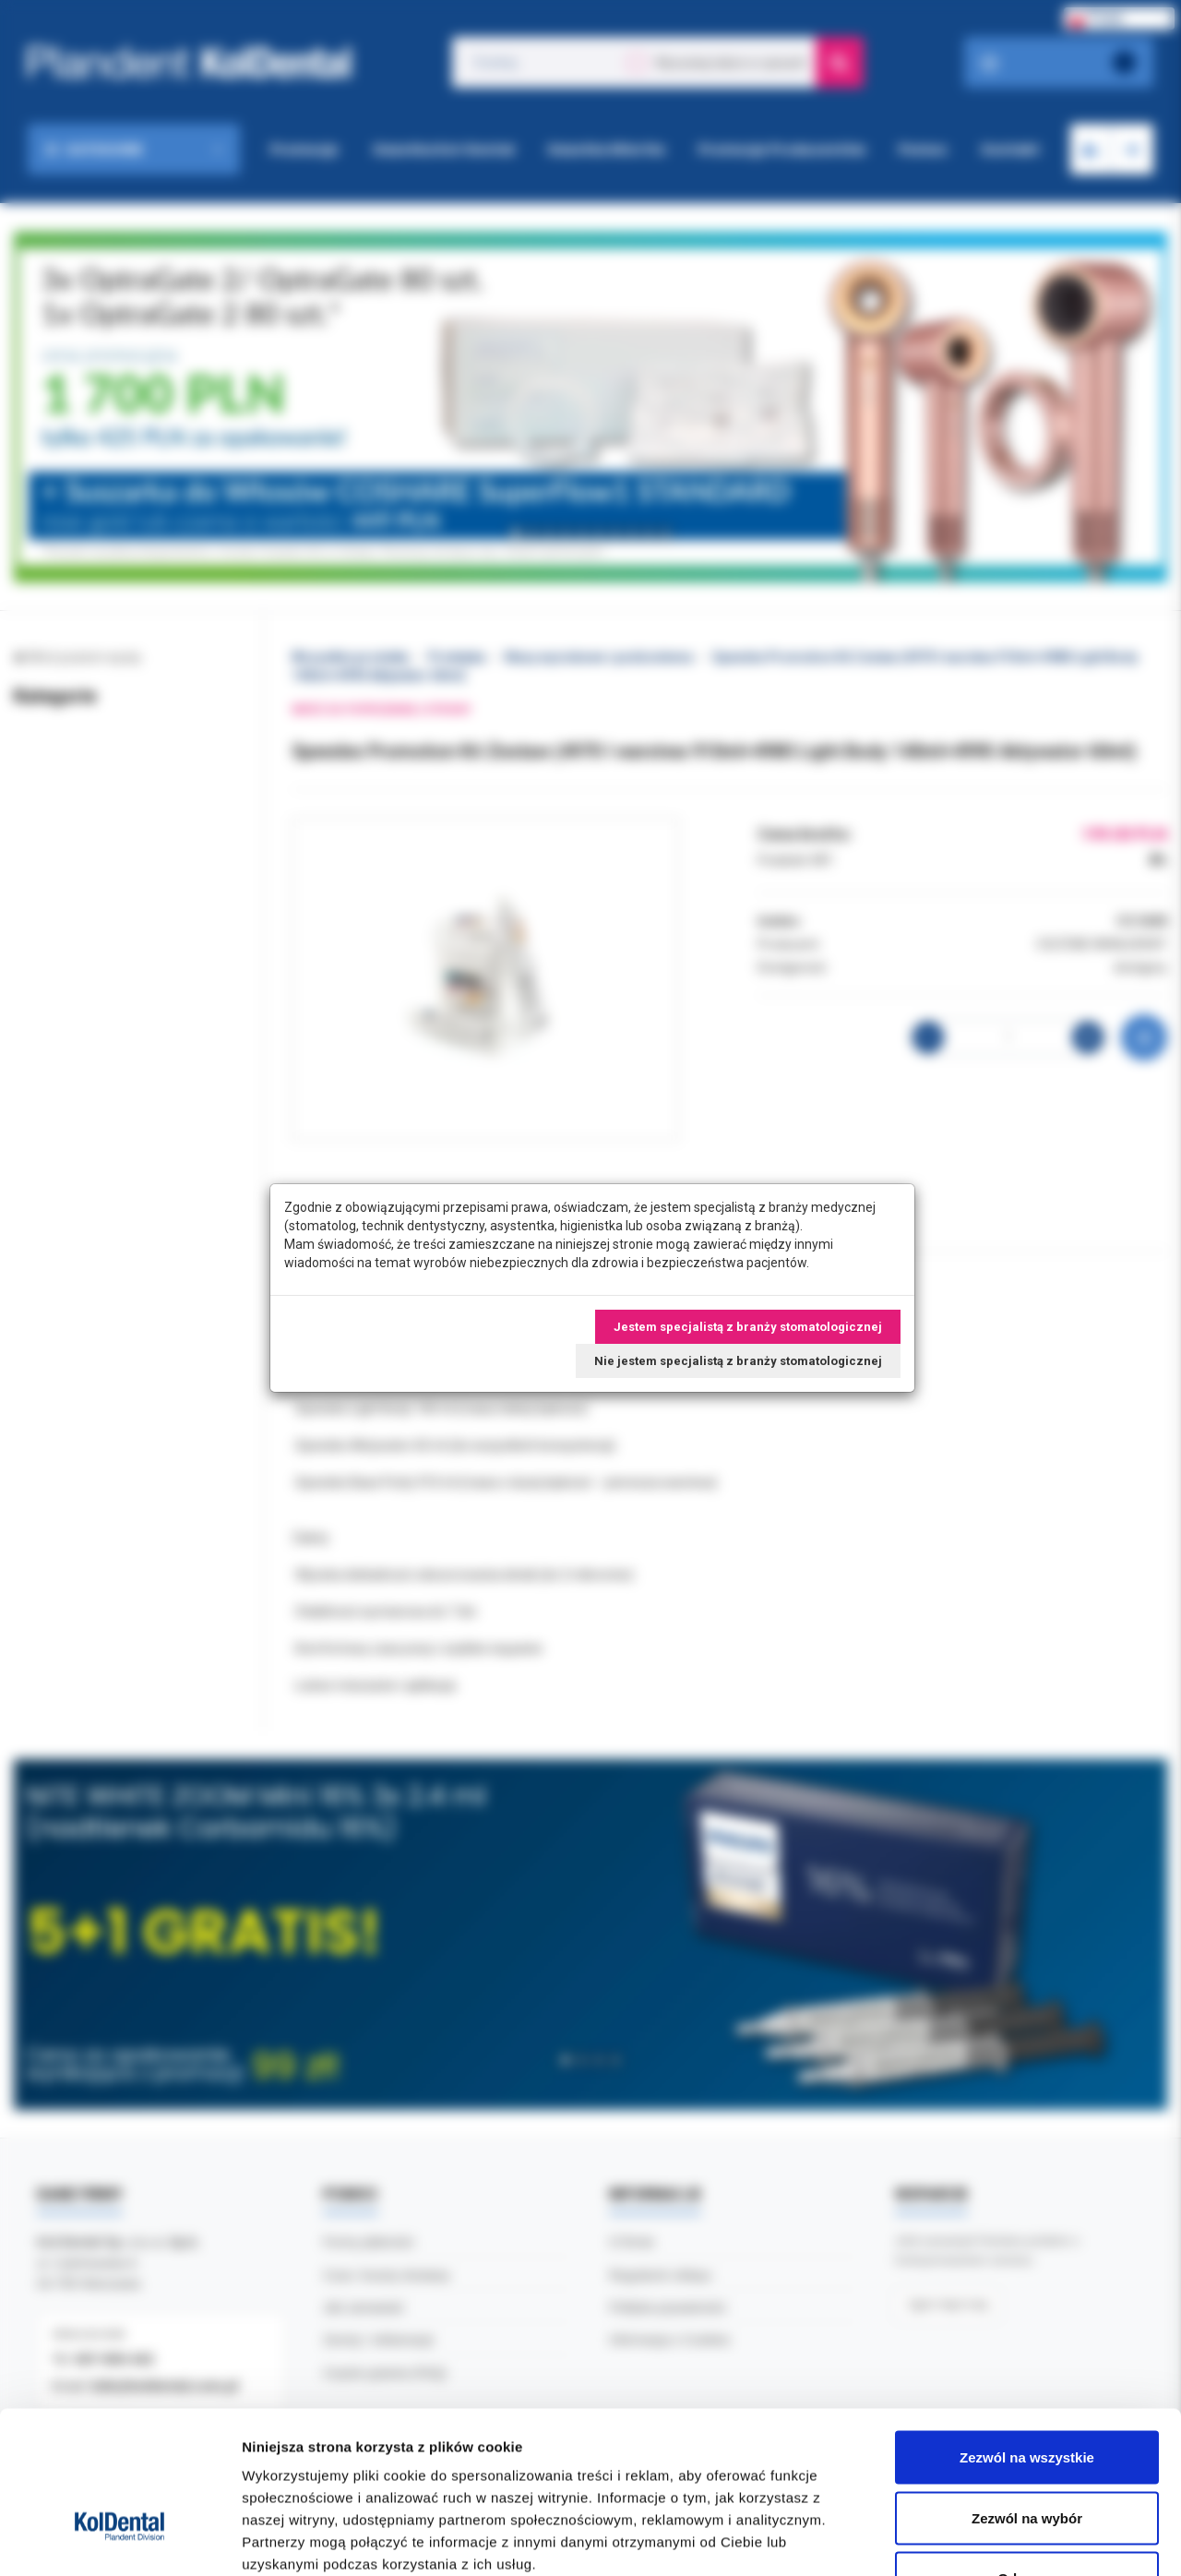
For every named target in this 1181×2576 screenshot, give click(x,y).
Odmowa (1026, 2454)
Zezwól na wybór (1027, 2394)
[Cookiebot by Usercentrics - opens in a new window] (119, 2540)
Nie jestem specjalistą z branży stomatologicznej (738, 1361)
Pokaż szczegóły (984, 2539)
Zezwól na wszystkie (1027, 2334)
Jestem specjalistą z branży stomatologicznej (748, 1327)
